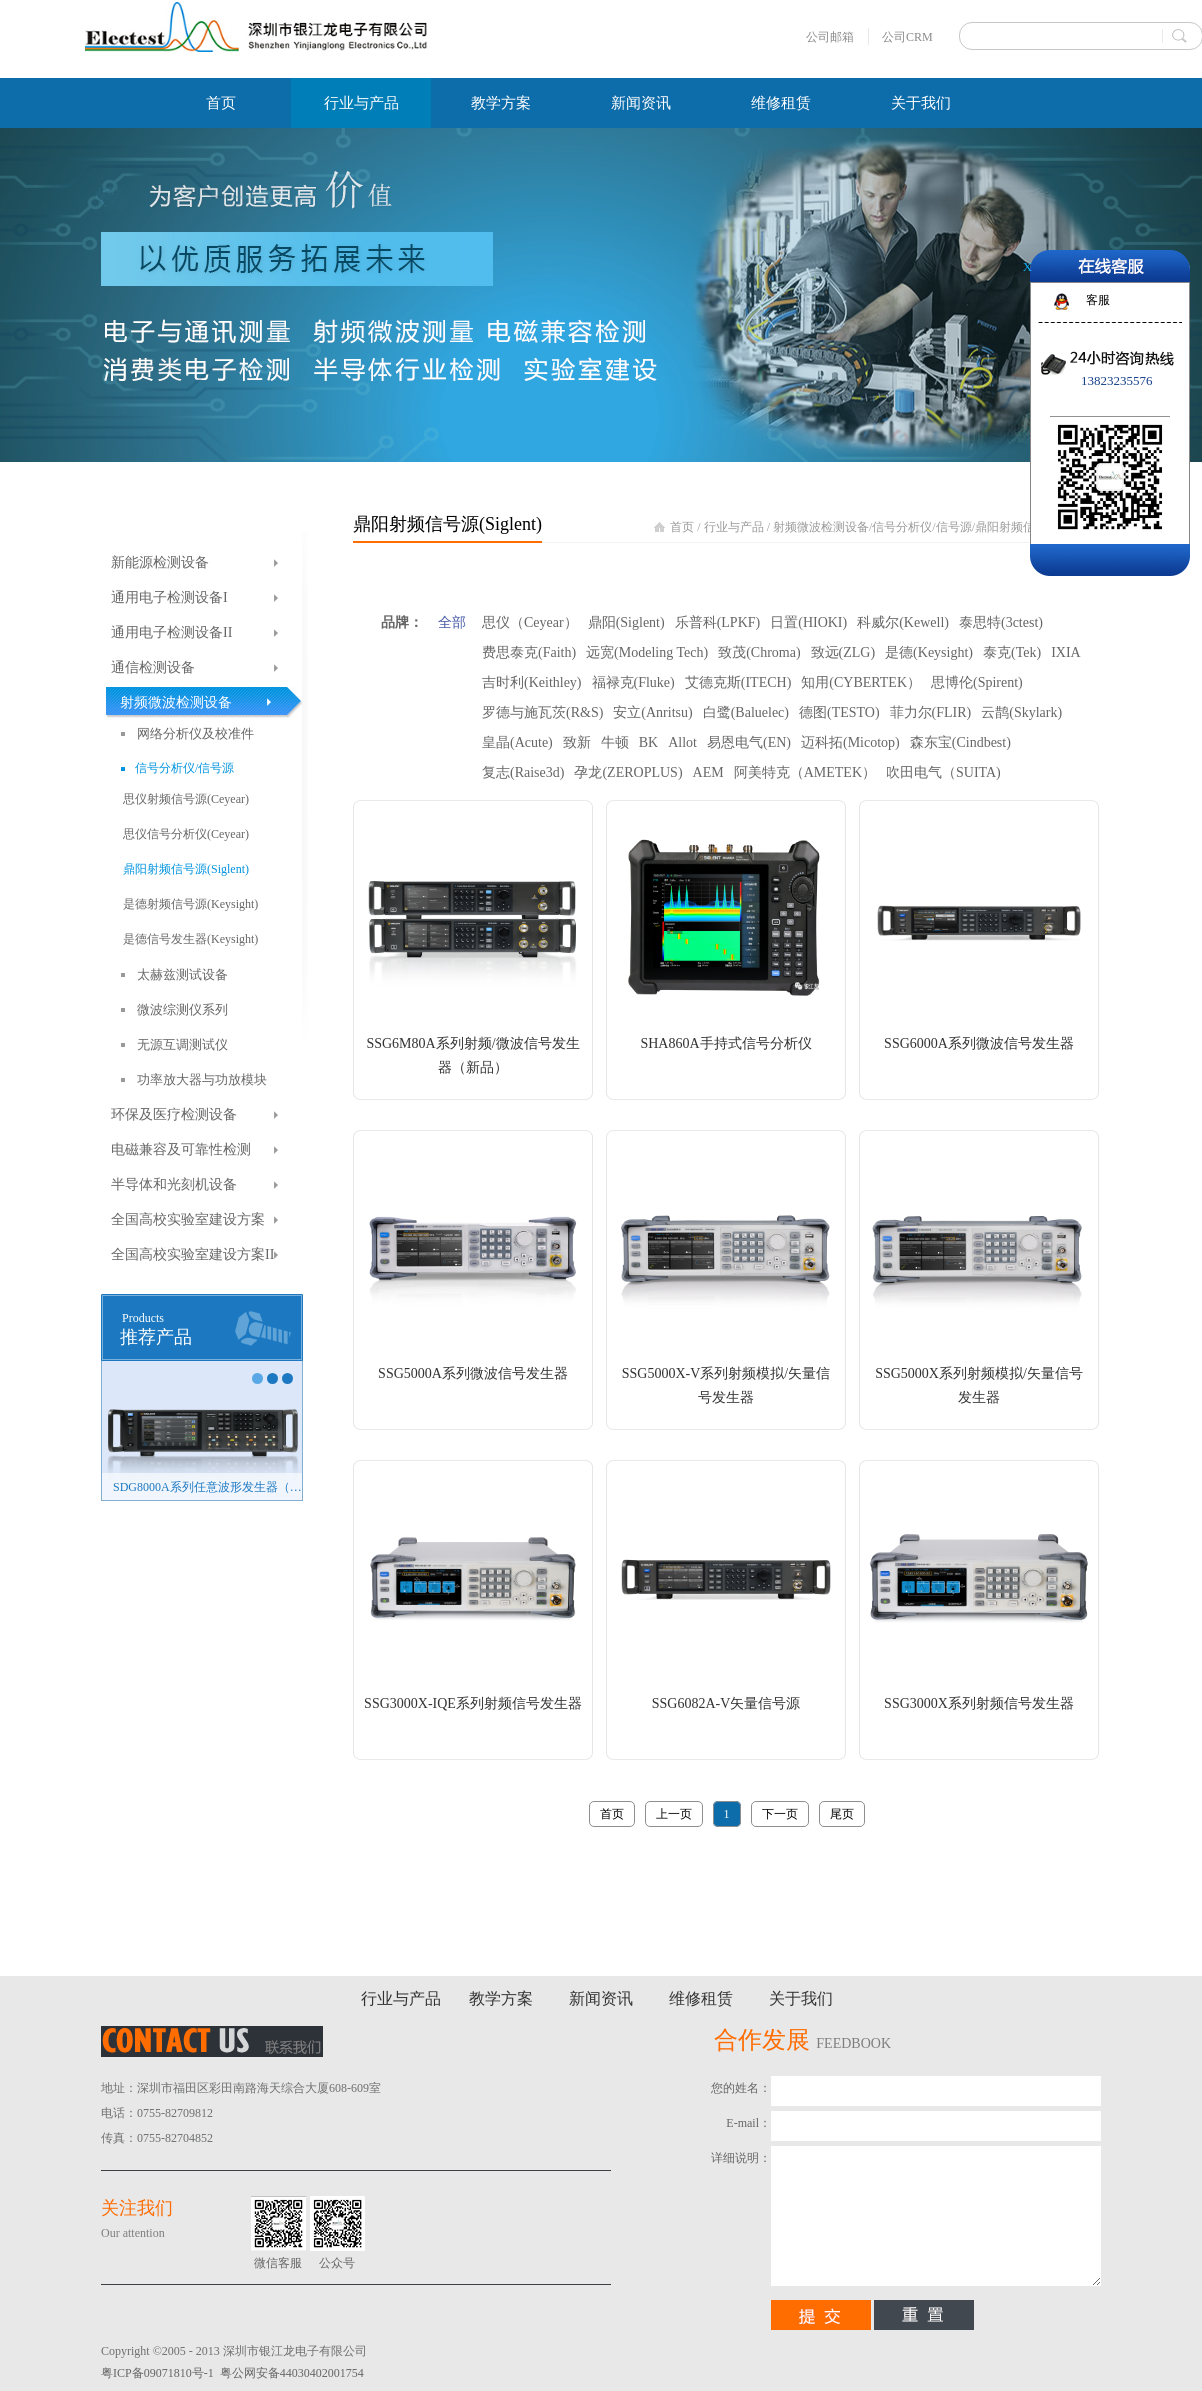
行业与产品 (734, 527)
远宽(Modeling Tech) (647, 652)
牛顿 (615, 742)
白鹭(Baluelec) (746, 712)
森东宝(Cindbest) (960, 742)
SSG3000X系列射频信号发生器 (979, 1703)
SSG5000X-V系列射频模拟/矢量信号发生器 (726, 1385)
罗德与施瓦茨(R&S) (542, 712)
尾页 (842, 1814)
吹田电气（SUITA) (943, 772)
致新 (577, 742)
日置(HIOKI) (808, 622)
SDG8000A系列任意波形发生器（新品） (207, 1487)
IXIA (1066, 652)
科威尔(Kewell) (903, 622)
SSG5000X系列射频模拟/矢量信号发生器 (979, 1385)
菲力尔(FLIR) (931, 712)
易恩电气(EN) (749, 742)
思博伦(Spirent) (977, 682)
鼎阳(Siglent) (626, 622)
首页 (221, 103)
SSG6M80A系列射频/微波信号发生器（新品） (472, 1055)
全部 (452, 622)
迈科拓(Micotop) (850, 742)
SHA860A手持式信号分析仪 (725, 1043)
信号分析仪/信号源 (921, 527)
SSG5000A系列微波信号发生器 (473, 1373)
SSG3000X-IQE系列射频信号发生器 (473, 1703)
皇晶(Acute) (517, 742)
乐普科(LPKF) (718, 622)
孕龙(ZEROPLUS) (628, 772)
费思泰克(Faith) (529, 652)
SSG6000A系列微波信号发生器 (979, 1043)
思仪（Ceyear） (530, 622)
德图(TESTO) (839, 712)
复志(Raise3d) (523, 772)
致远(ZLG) (843, 652)
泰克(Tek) (1012, 652)
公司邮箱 (830, 37)
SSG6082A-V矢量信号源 (726, 1703)
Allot (682, 742)
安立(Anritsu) (652, 712)
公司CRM (907, 37)
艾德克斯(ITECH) (738, 682)
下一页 (780, 1814)
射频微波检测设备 (821, 527)
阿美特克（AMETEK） (805, 772)
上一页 (674, 1814)
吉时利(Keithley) (532, 682)
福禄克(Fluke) (633, 682)
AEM (708, 772)
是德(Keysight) (929, 652)
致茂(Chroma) (759, 652)
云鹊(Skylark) (1021, 712)
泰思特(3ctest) (1001, 622)
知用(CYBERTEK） (861, 682)
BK (648, 742)
